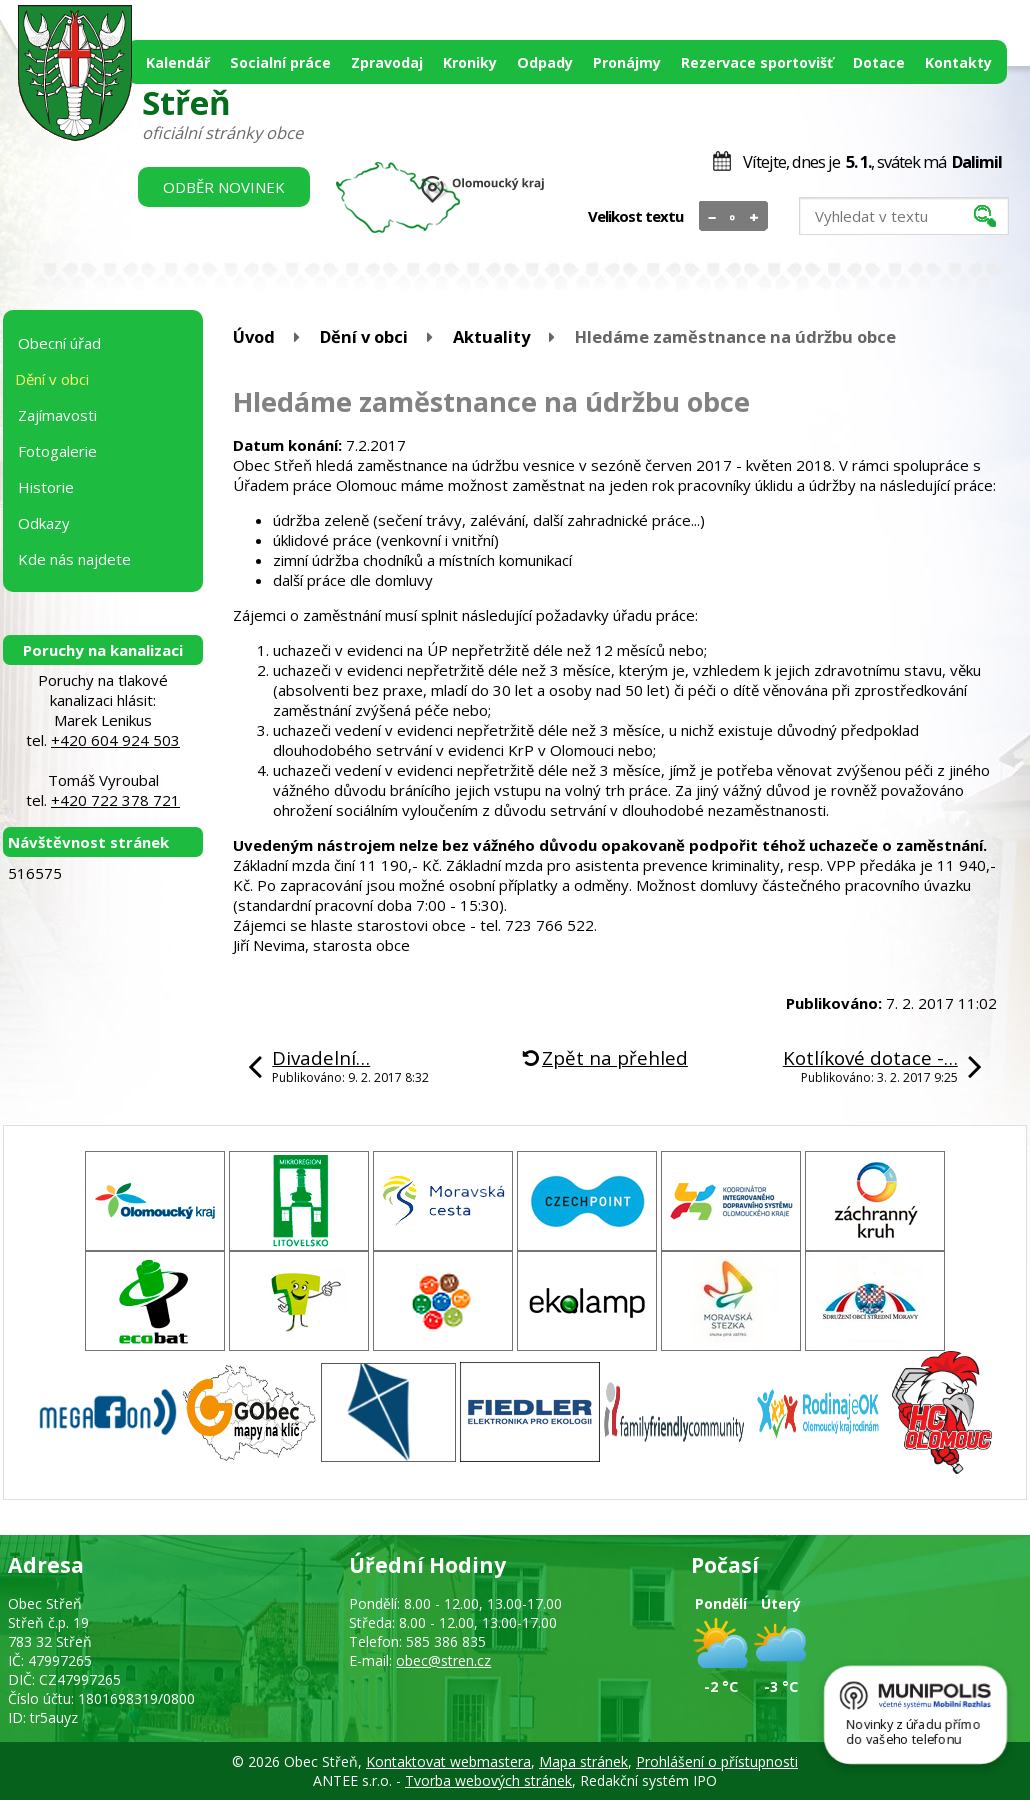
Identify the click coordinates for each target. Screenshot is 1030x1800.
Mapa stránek (583, 1761)
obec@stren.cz (443, 1660)
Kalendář (178, 62)
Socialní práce (280, 62)
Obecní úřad (59, 343)
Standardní (733, 217)
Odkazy (44, 523)
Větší (754, 217)
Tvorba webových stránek (488, 1780)
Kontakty (958, 62)
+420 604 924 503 (115, 740)
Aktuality (491, 336)
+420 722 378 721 (115, 800)
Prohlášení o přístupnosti (717, 1761)
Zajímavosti (57, 415)
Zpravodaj (387, 62)
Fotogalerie (57, 451)
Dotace (879, 62)
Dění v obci (364, 336)
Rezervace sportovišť (757, 62)
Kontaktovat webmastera (448, 1761)
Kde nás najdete (74, 559)
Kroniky (470, 62)
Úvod (254, 336)
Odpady (545, 62)
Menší (712, 217)
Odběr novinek (224, 187)
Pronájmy (627, 62)
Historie (46, 487)
